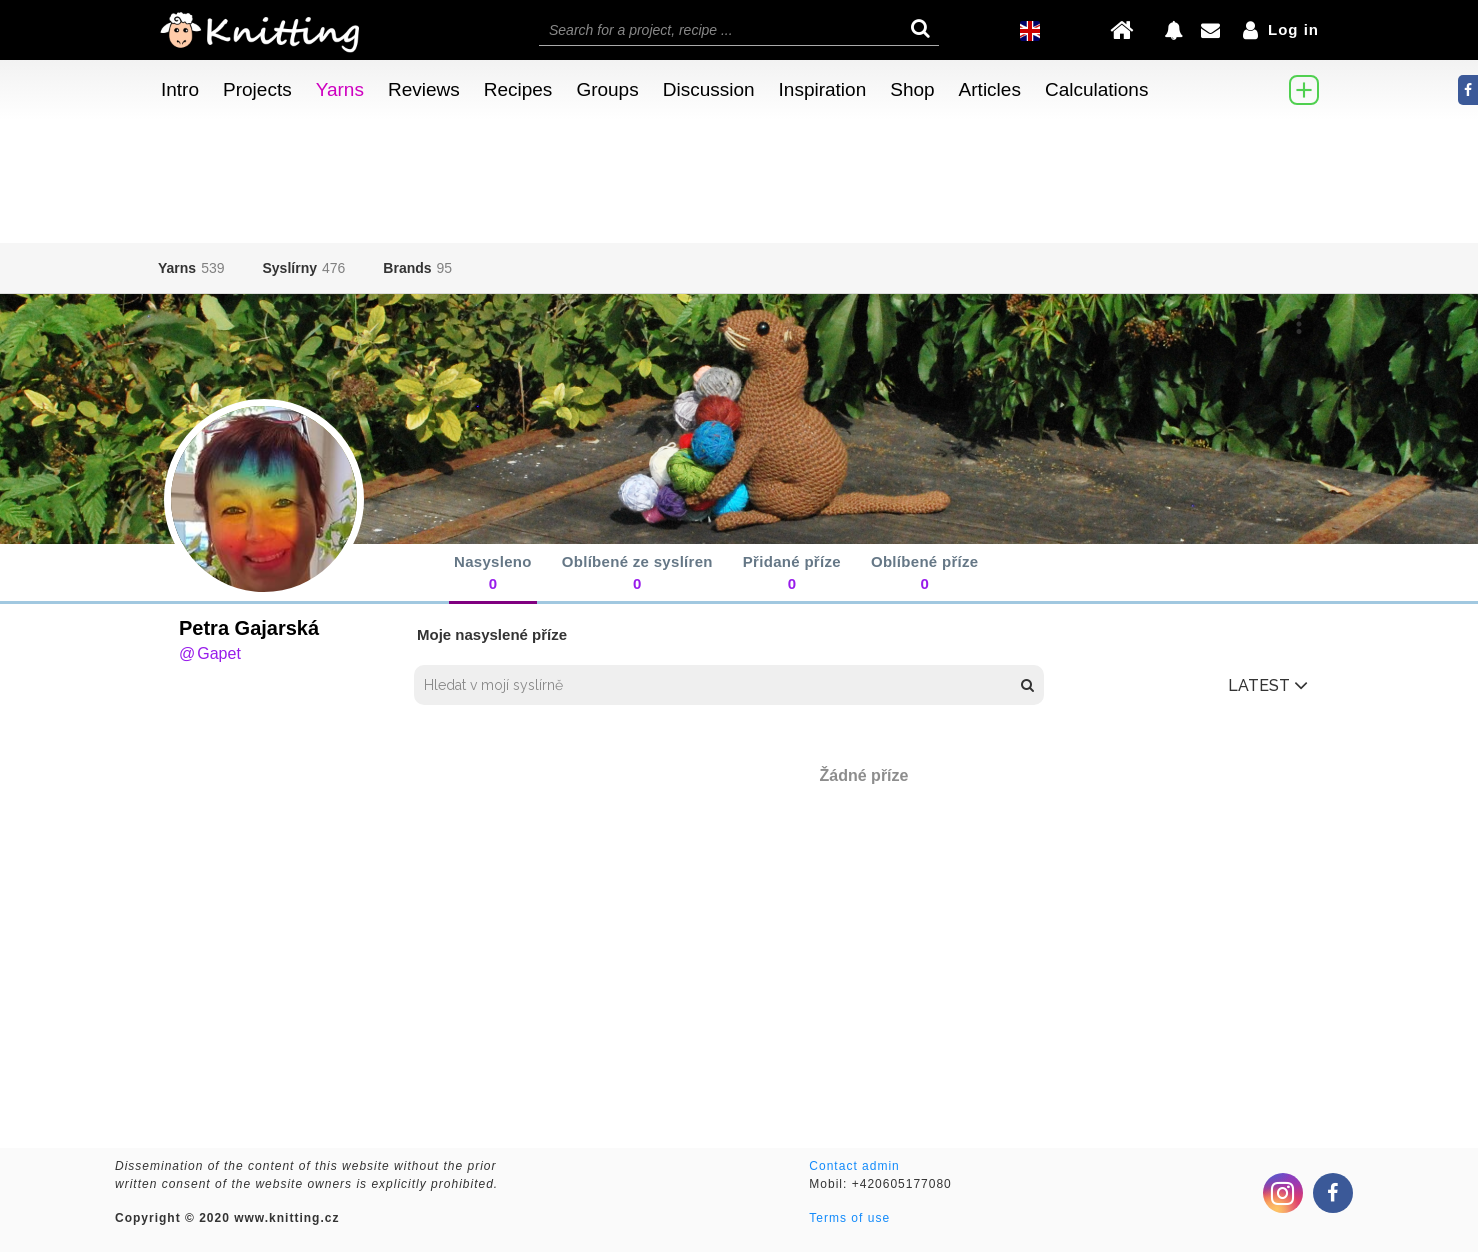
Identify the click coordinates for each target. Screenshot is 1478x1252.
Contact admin (854, 1166)
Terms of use (849, 1218)
